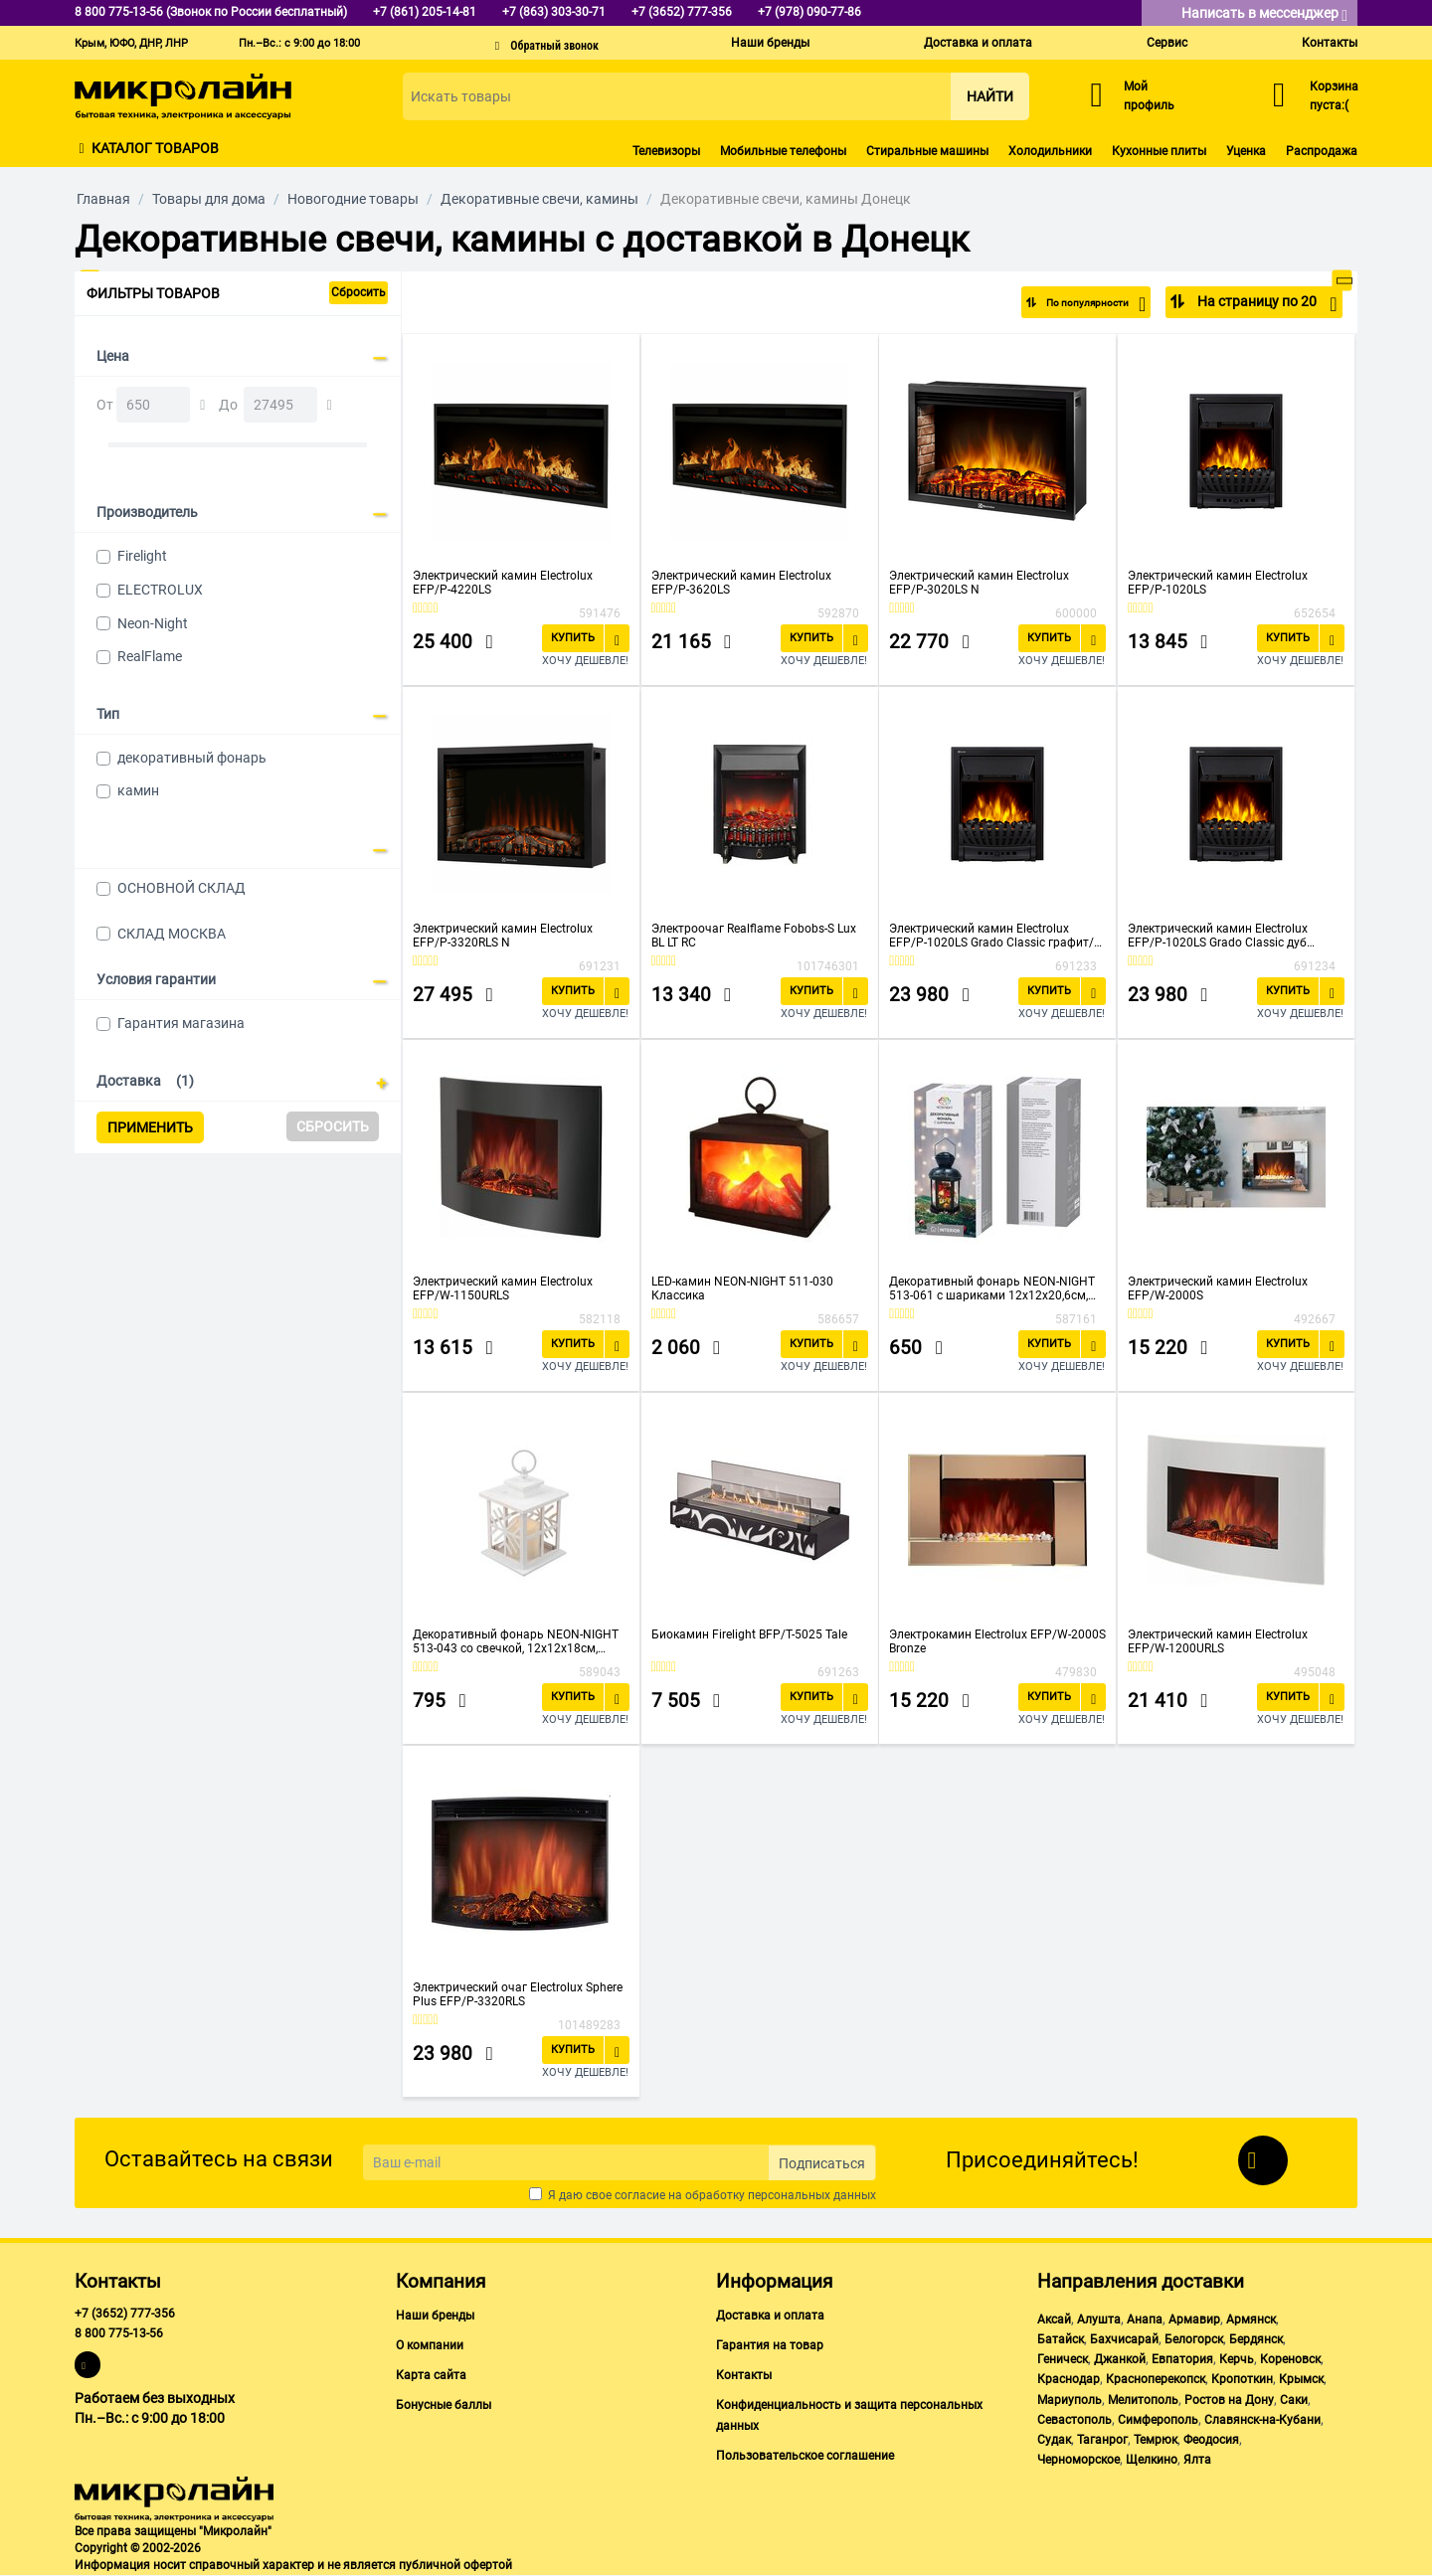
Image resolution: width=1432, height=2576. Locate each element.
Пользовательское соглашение (805, 2456)
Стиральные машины (927, 151)
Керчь (1236, 2359)
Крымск (1301, 2379)
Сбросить (358, 292)
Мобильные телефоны (783, 151)
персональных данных (812, 2195)
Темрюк (1155, 2440)
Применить (150, 1127)
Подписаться (822, 2163)
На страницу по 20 (1265, 304)
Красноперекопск (1155, 2379)
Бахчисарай (1124, 2339)
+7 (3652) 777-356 (125, 2313)
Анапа (1145, 2319)
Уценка (1246, 151)
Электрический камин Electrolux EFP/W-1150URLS (503, 1288)
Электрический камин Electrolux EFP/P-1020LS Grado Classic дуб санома (1218, 935)
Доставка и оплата (978, 43)
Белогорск (1193, 2339)
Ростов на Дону (1229, 2400)
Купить (573, 637)
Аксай (1054, 2319)
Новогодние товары (353, 199)
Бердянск (1256, 2339)
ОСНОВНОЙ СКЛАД (181, 888)
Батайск (1060, 2339)
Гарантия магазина (181, 1023)
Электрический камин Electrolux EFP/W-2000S (1218, 1288)
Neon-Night (152, 623)
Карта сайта (431, 2375)
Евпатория (1182, 2359)
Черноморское (1078, 2460)
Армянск (1251, 2319)
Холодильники (1050, 151)
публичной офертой (455, 2565)
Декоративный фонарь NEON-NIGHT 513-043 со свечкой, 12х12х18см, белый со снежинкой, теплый (516, 1641)
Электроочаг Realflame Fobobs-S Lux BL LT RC (753, 935)
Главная (103, 199)
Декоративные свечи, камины (539, 199)
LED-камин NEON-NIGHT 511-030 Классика (742, 1288)
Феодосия (1211, 2440)
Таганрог (1102, 2440)
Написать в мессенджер (1264, 14)
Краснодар (1068, 2379)
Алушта (1099, 2319)
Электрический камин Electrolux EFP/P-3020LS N (979, 583)
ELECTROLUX (160, 590)
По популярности (1080, 304)
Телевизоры (666, 151)
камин (138, 790)
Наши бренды (770, 43)
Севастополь (1074, 2420)
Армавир (1194, 2319)
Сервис (1167, 43)
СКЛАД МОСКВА (171, 934)
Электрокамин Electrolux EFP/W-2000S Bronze (997, 1641)
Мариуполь (1069, 2400)
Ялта (1197, 2460)
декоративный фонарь (192, 758)
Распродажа (1321, 151)
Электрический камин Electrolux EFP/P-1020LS (1218, 583)
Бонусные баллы (443, 2405)
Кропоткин (1242, 2379)
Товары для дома (209, 199)
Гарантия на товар (769, 2345)
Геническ (1062, 2359)
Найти (990, 96)
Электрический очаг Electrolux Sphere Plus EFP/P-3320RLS (518, 1994)
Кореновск (1290, 2359)
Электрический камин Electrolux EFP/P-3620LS (741, 583)
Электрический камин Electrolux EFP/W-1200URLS (1218, 1641)
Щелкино (1151, 2460)
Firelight (142, 556)
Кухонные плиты (1159, 151)
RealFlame (149, 656)
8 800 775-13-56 (119, 2333)
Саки (1294, 2400)
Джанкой (1120, 2359)
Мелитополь (1143, 2400)
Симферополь (1158, 2420)
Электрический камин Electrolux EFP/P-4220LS (503, 583)
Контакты (1329, 43)
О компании (429, 2345)
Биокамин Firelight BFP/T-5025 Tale (749, 1634)
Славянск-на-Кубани (1262, 2420)
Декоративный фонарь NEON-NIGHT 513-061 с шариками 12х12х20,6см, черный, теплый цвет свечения (992, 1288)
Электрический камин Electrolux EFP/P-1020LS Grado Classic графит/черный (991, 935)
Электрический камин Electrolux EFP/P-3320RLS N (503, 935)
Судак (1054, 2440)
